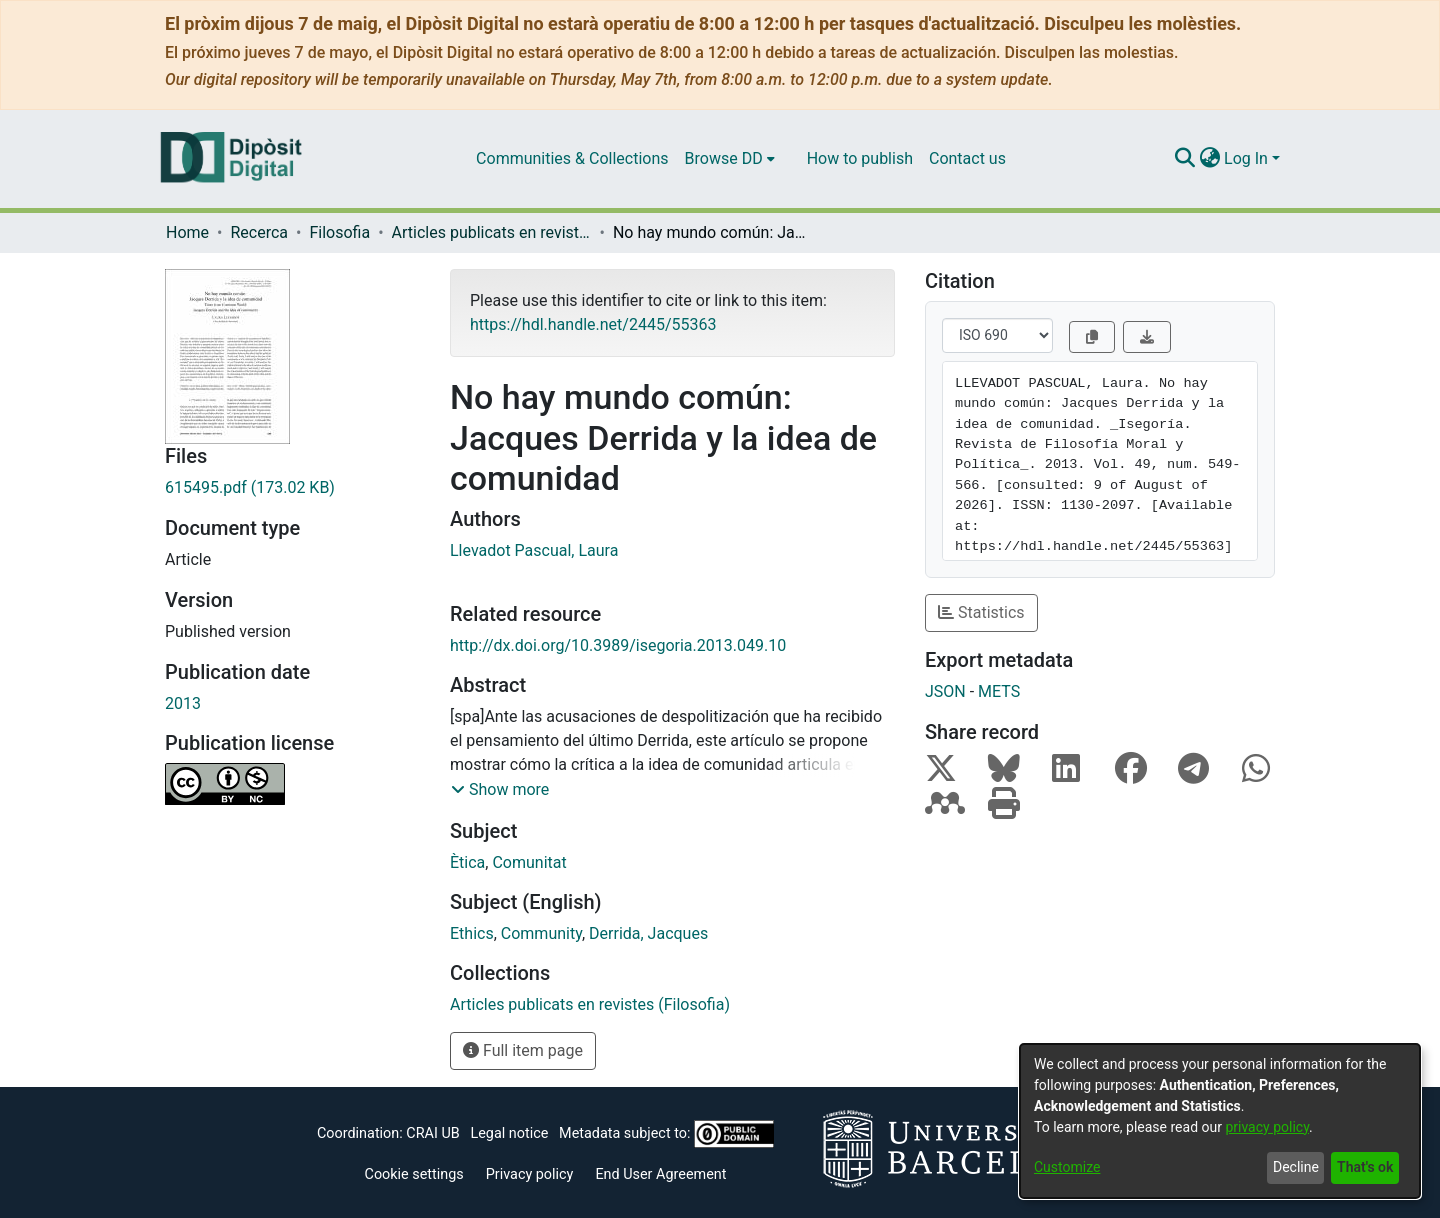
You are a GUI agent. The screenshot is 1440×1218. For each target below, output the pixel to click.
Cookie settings (414, 1174)
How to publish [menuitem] (860, 158)
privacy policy (1267, 1127)
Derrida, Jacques (648, 933)
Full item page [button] (523, 1050)
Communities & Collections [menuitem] (572, 158)
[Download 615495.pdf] (292, 488)
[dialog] (1220, 1121)
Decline (1296, 1167)
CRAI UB (432, 1133)
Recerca (259, 232)
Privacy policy (530, 1174)
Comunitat (529, 862)
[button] (500, 790)
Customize (1067, 1167)
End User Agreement (660, 1174)
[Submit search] (1184, 159)
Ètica (467, 862)
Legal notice (509, 1133)
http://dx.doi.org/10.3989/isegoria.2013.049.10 (618, 645)
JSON (945, 691)
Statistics (981, 612)
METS (999, 691)
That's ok (1365, 1167)
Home (187, 232)
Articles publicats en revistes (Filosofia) (492, 232)
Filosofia (339, 232)
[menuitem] (730, 159)
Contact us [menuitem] (967, 158)
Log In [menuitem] (1246, 158)
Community (541, 933)
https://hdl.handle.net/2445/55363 (593, 324)
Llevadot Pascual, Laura (534, 550)
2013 (183, 703)
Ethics (472, 933)
